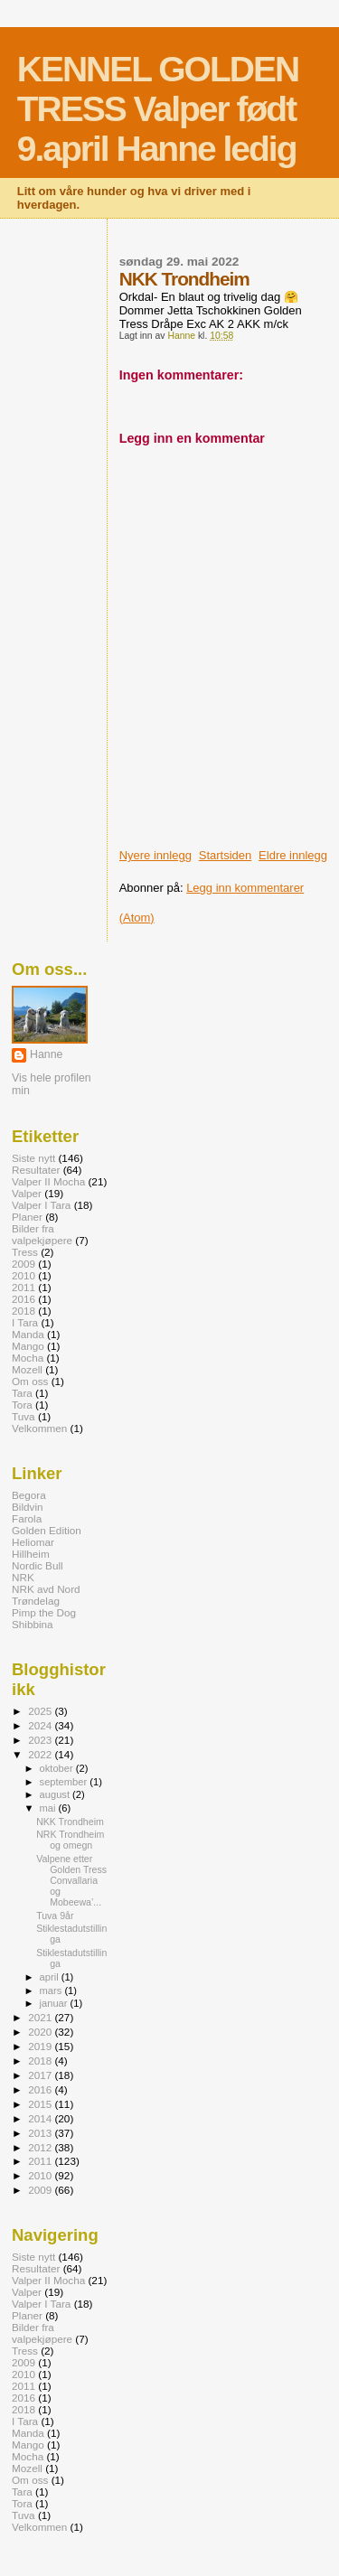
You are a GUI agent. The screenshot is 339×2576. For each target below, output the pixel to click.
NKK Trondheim (70, 1821)
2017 (41, 2075)
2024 (41, 1725)
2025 (41, 1711)
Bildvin (27, 1507)
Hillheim (31, 1554)
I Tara (25, 1322)
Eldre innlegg (293, 855)
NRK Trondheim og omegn (70, 1839)
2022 (41, 1754)
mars (52, 1990)
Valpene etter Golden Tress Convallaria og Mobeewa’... (71, 1880)
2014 (41, 2118)
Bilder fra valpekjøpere (42, 1234)
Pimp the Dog (44, 1612)
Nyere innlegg (155, 855)
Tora (22, 1404)
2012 (41, 2147)
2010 (23, 1275)
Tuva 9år (54, 1915)
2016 (23, 1299)
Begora (29, 1495)
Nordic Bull (37, 1565)
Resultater (36, 1170)
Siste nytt (33, 1158)
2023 (41, 1740)
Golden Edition (46, 1530)
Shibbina (32, 1624)
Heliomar (33, 1542)
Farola (27, 1518)
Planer (27, 1216)
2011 (23, 1287)
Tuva (23, 1416)
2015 (41, 2104)
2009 (23, 1263)
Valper (27, 1193)
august (56, 1794)
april (50, 1977)
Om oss (30, 1381)
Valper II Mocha (48, 1181)
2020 (41, 2031)
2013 (41, 2133)
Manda (28, 1334)
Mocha (27, 1357)
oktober (58, 1768)
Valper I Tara (41, 1205)
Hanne (46, 1054)
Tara (22, 1393)
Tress (25, 1252)
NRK (23, 1577)
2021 (41, 2017)
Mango (28, 1346)
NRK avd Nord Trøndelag (46, 1594)
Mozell (27, 1369)
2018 (23, 1310)
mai (49, 1808)
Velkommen (39, 1428)
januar (55, 2003)
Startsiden (225, 855)
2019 (41, 2046)
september (65, 1781)
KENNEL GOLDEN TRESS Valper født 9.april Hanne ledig (157, 109)
